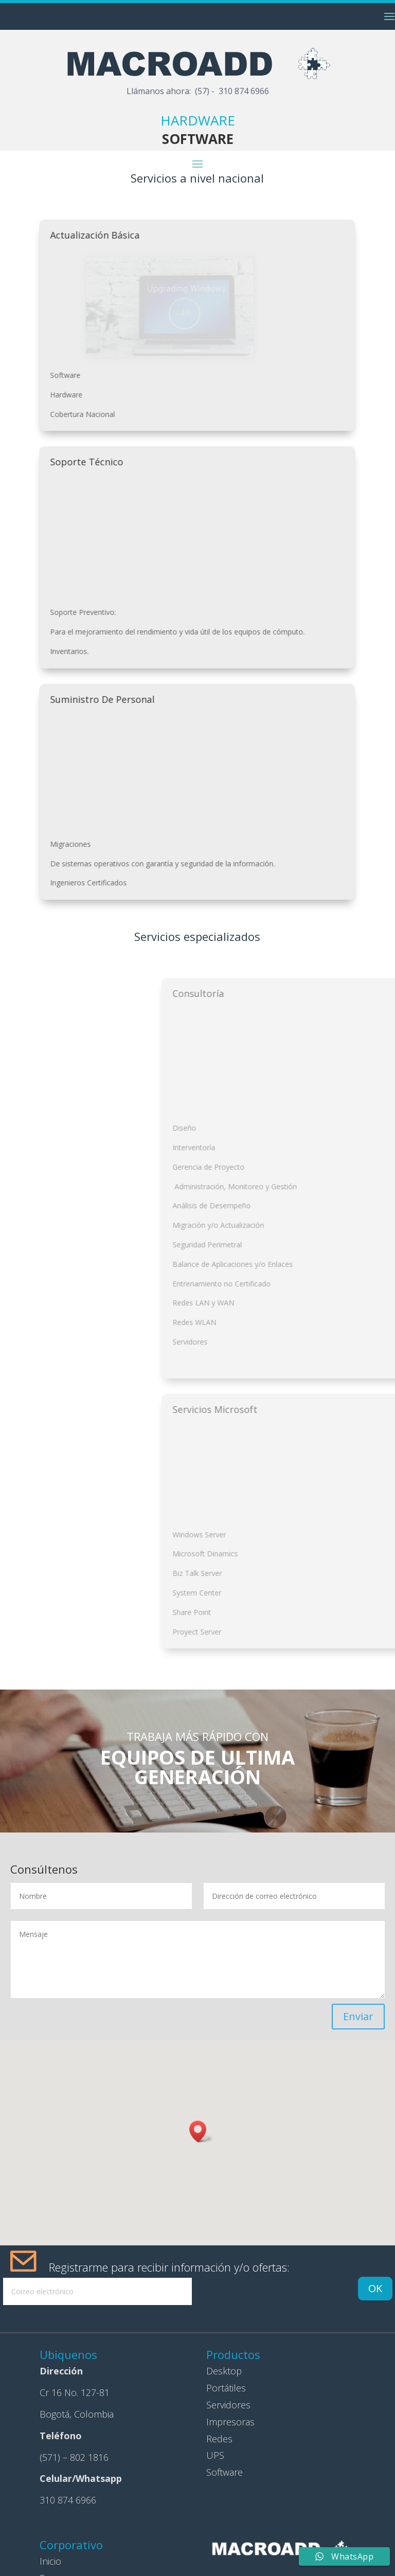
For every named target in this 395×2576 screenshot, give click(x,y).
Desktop (224, 2371)
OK (375, 2288)
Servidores (228, 2405)
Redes (219, 2439)
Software (224, 2472)
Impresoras (230, 2422)
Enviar (358, 2016)
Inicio (50, 2561)
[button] (201, 2131)
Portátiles (226, 2388)
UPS (215, 2455)
